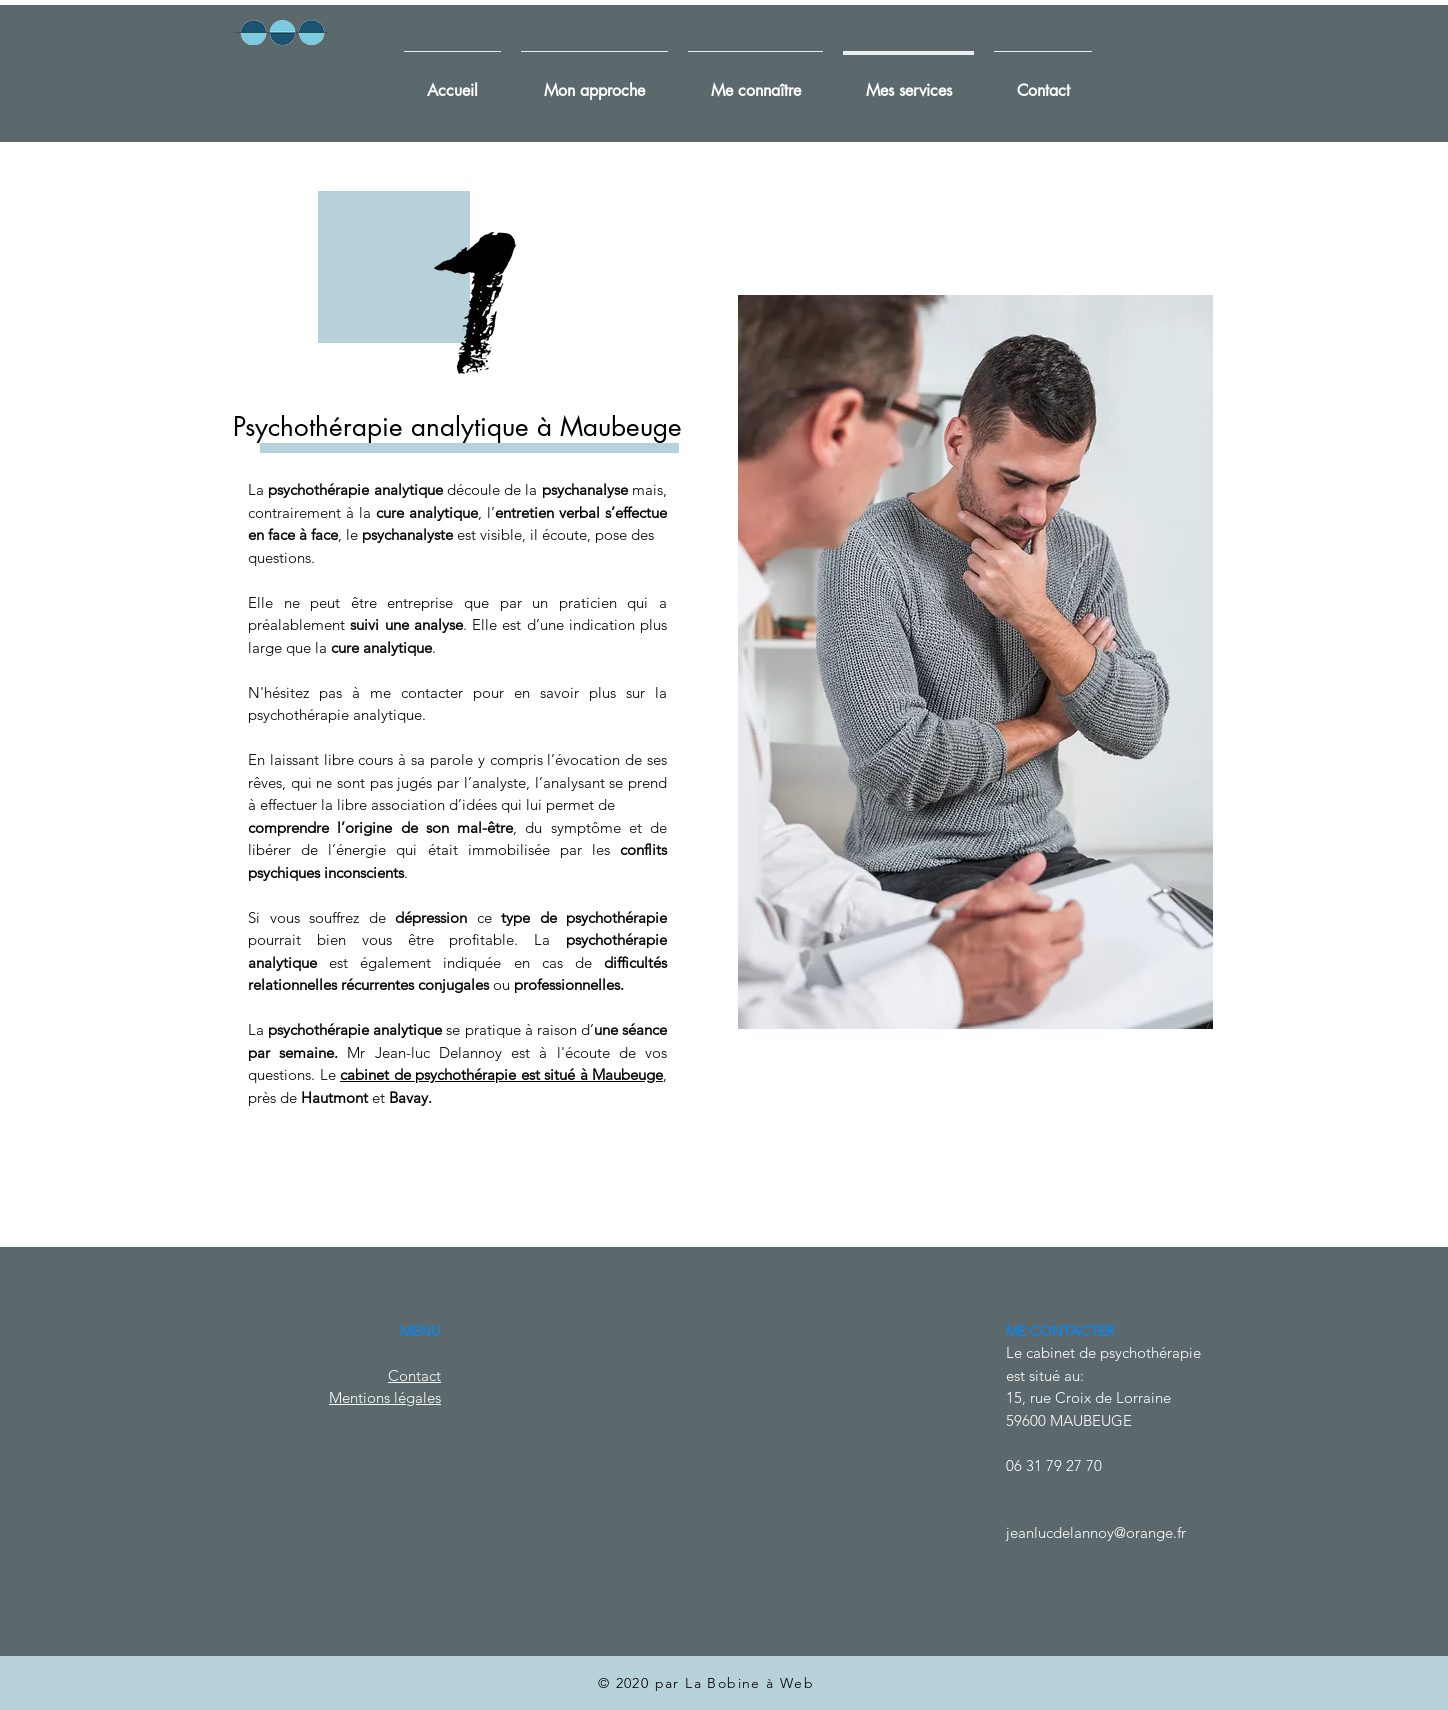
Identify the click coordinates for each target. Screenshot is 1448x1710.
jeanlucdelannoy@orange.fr (1096, 1532)
